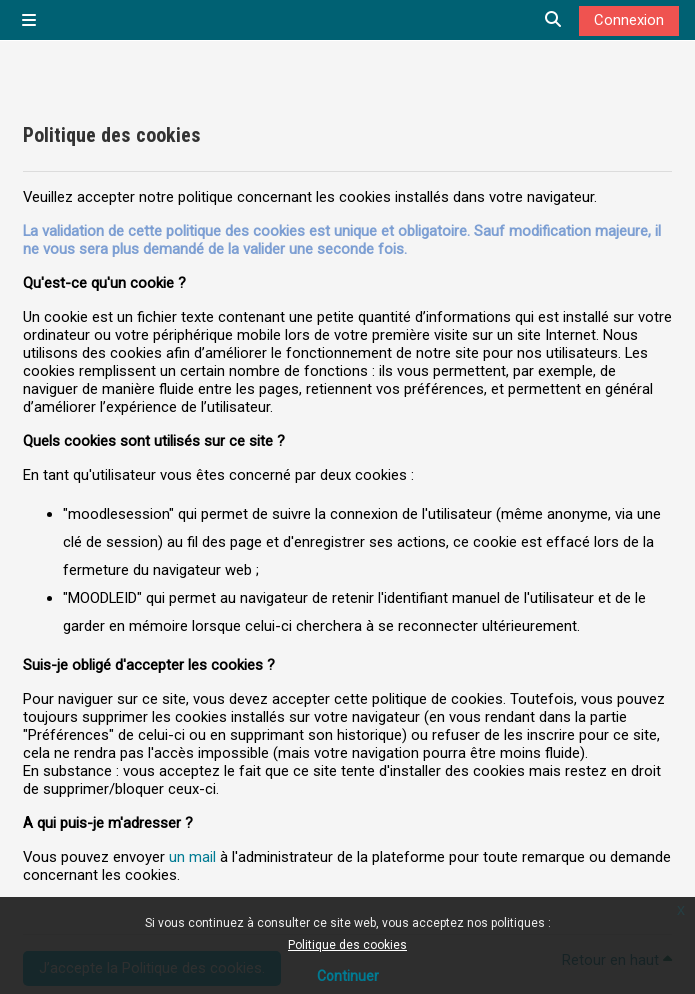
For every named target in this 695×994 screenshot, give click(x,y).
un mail (192, 857)
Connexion (629, 20)
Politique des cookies (347, 945)
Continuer (348, 976)
